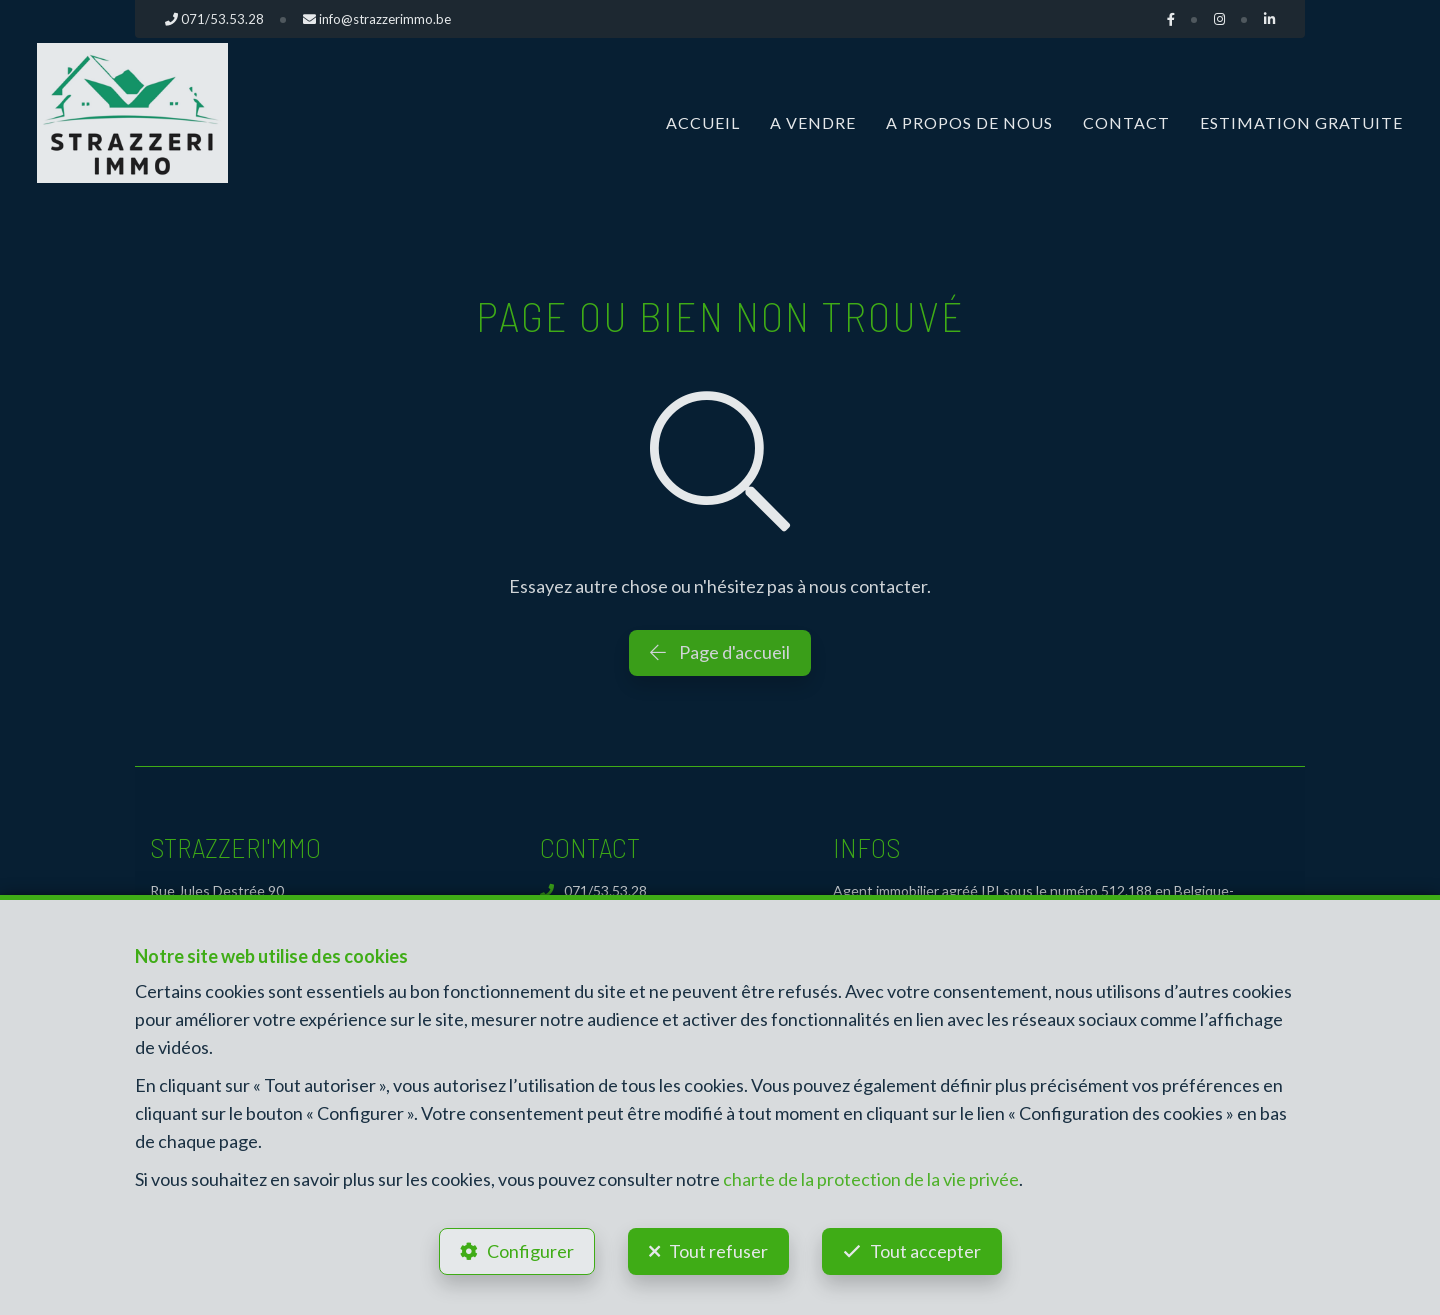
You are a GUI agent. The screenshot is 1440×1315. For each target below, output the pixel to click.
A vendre (813, 122)
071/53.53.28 (593, 890)
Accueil (703, 122)
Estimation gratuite (1301, 122)
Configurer (530, 1251)
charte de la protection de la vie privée (871, 1179)
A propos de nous (969, 122)
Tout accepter (925, 1251)
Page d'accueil (720, 652)
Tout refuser (718, 1251)
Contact (1126, 122)
